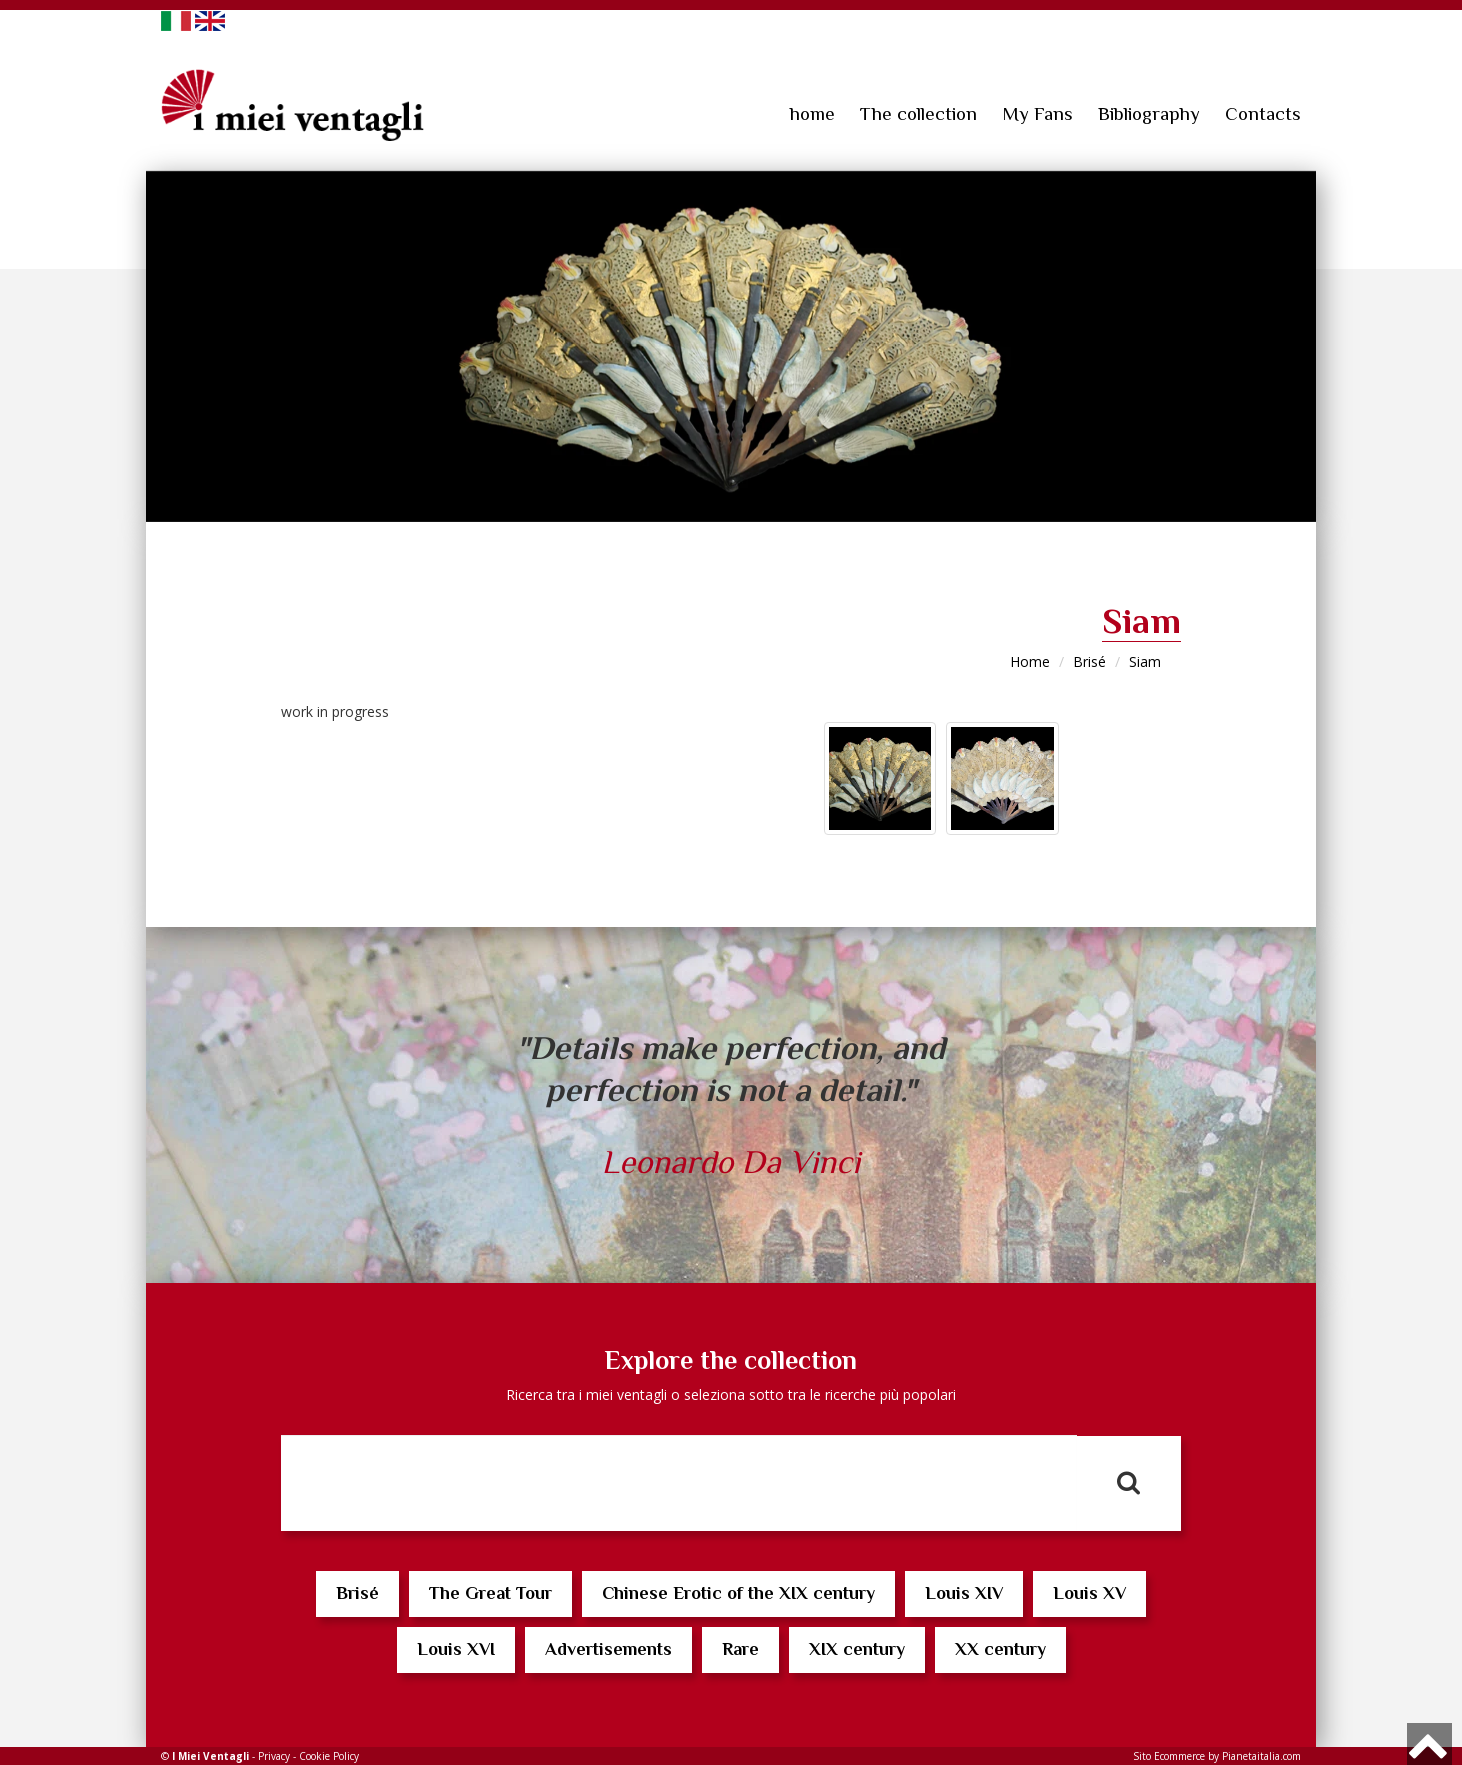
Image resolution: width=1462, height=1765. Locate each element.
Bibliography (1149, 113)
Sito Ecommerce (1169, 1756)
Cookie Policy (329, 1756)
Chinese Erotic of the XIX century (738, 1593)
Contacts (1263, 113)
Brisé (1089, 661)
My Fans (1037, 113)
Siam (1145, 661)
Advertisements (608, 1649)
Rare (740, 1649)
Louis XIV (964, 1593)
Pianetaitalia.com (1261, 1756)
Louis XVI (456, 1649)
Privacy (274, 1756)
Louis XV (1089, 1593)
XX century (1000, 1649)
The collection (918, 113)
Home (1030, 661)
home (812, 113)
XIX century (857, 1649)
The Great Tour (490, 1593)
